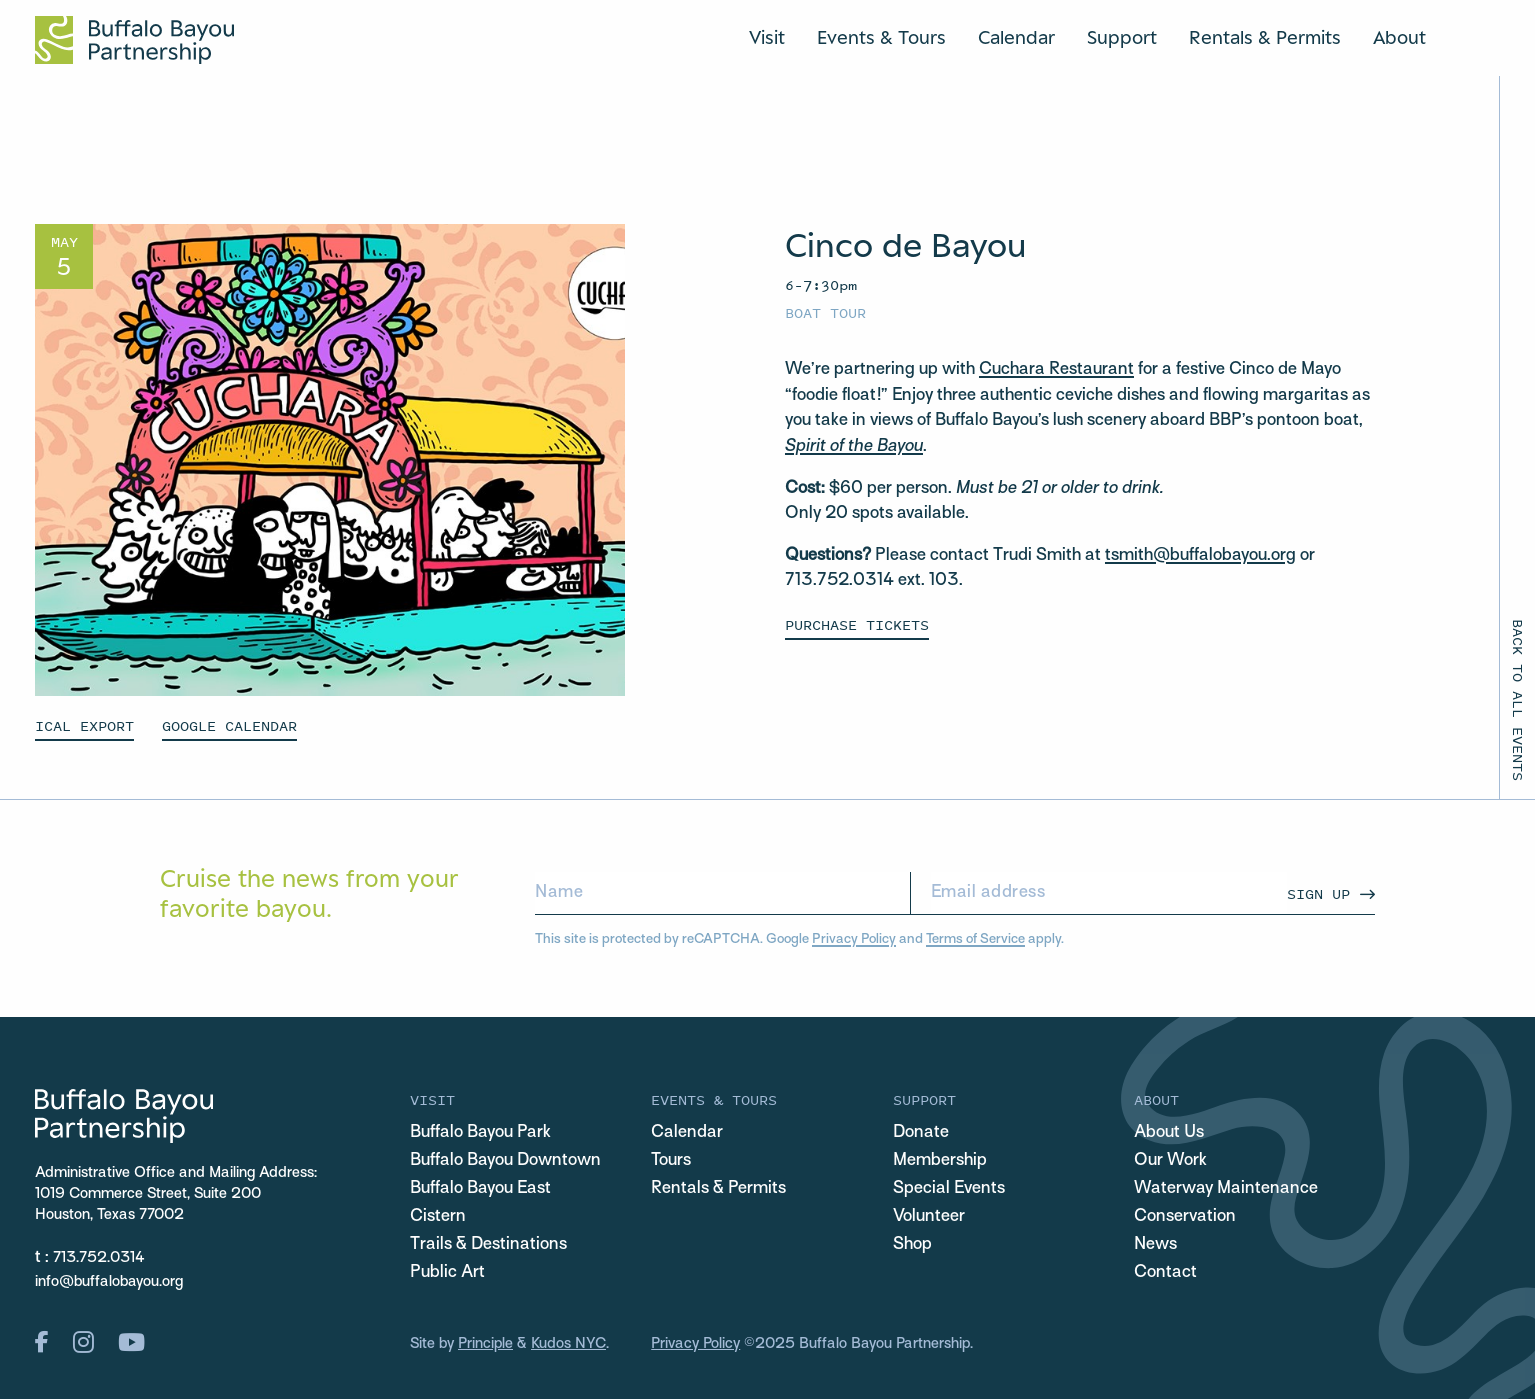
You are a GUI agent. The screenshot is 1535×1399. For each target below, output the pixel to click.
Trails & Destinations (488, 1245)
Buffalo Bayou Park (480, 1133)
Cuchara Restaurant (1056, 370)
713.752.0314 (99, 1258)
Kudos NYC (568, 1344)
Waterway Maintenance (1226, 1189)
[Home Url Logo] (134, 40)
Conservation (1185, 1217)
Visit (767, 37)
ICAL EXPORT (84, 725)
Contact (1165, 1273)
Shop (912, 1245)
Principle (485, 1344)
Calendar (1016, 37)
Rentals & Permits (1265, 37)
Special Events (949, 1189)
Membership (940, 1161)
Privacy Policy (854, 939)
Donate (921, 1133)
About (1399, 37)
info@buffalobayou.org (109, 1282)
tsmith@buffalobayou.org (1200, 556)
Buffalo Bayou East (480, 1189)
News (1155, 1245)
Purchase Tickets (857, 624)
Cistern (438, 1217)
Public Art (447, 1273)
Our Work (1170, 1161)
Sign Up (1318, 893)
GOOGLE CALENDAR (229, 725)
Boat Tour (825, 312)
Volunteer (929, 1217)
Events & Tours (881, 37)
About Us (1169, 1133)
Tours (671, 1161)
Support (1122, 37)
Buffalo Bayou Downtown (505, 1161)
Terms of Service (975, 939)
